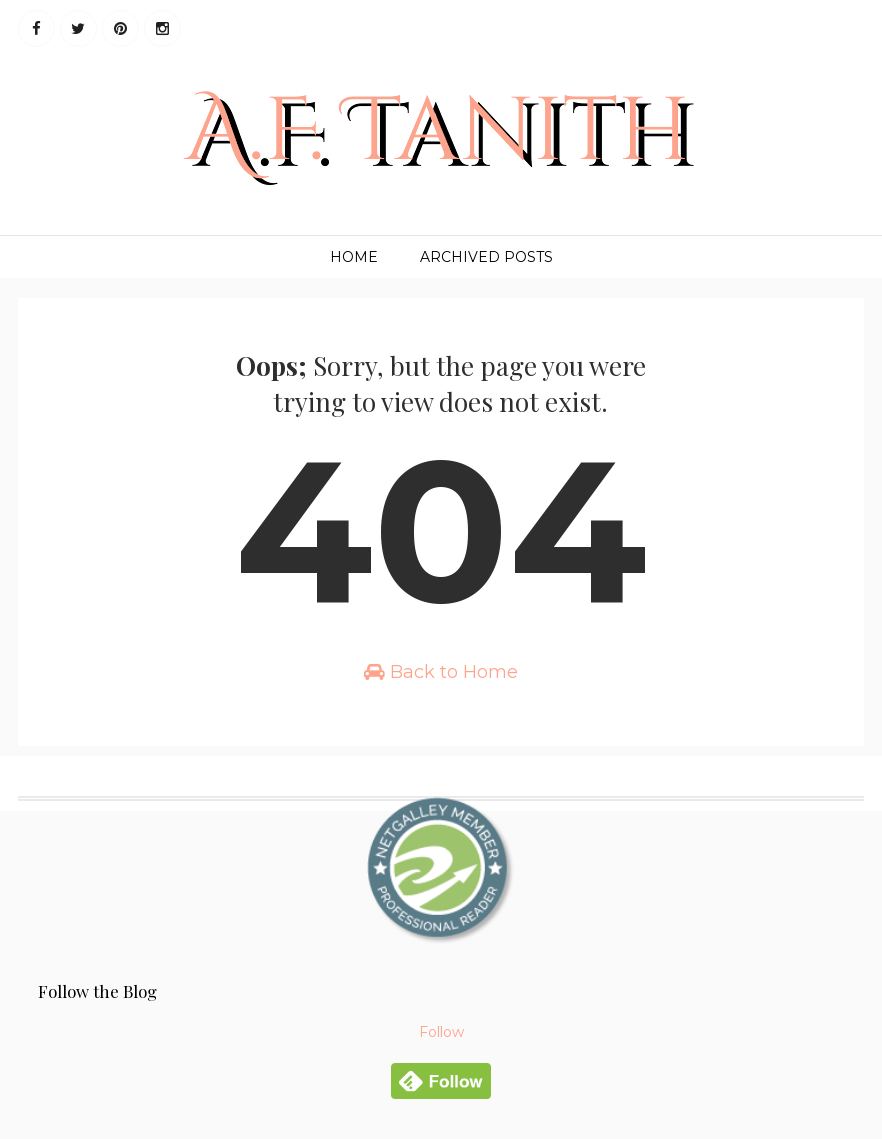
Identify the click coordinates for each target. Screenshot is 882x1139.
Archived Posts (486, 257)
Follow (441, 1032)
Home (354, 257)
